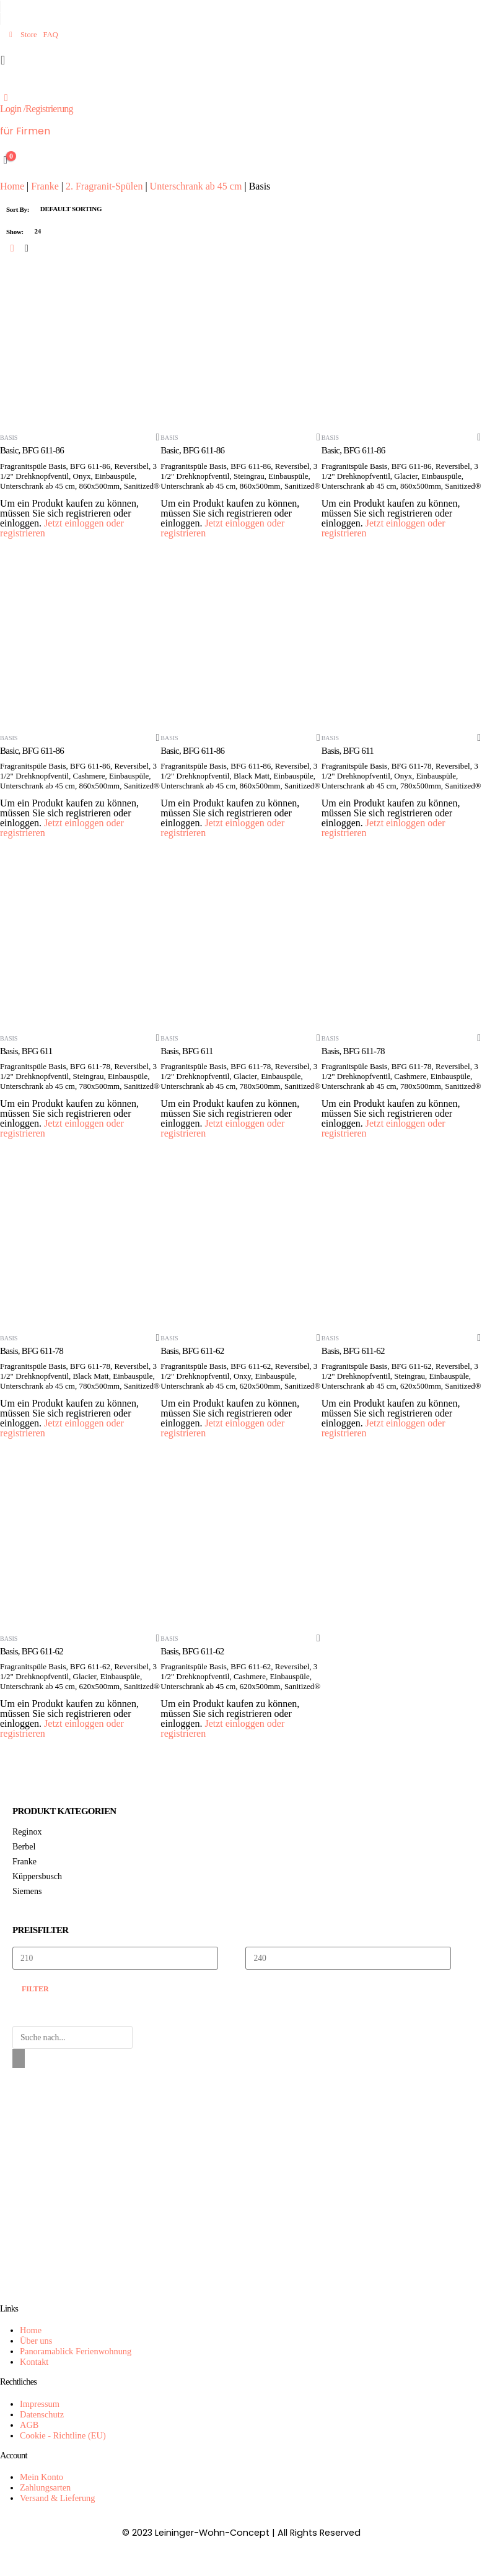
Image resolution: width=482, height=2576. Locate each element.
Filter (35, 1988)
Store (21, 34)
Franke (44, 186)
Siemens (27, 1891)
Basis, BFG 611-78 (353, 1051)
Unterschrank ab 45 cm (196, 186)
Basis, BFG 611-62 (192, 1351)
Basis (8, 437)
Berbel (23, 1846)
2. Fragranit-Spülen (104, 186)
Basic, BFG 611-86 (32, 450)
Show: (15, 231)
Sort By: (17, 209)
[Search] (18, 2058)
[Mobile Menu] (6, 60)
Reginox (27, 1831)
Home (12, 186)
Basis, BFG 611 (348, 751)
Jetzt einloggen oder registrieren (62, 528)
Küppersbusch (37, 1876)
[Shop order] (78, 209)
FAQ (50, 34)
